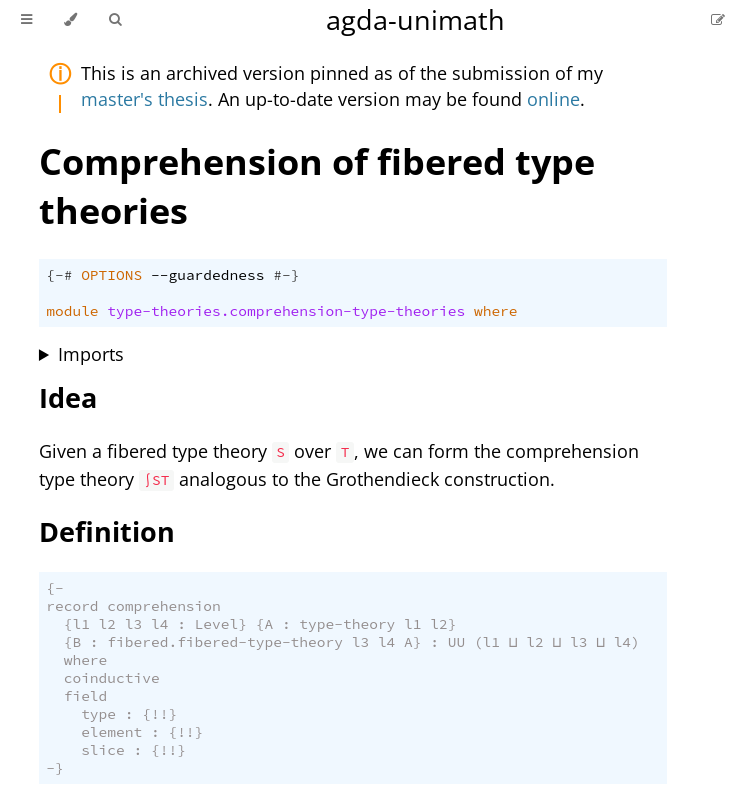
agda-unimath (415, 19)
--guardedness (207, 275)
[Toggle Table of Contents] (26, 20)
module (72, 311)
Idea (68, 397)
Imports (91, 354)
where (496, 311)
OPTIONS (111, 275)
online (553, 99)
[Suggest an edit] (718, 19)
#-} (286, 275)
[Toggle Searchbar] (115, 20)
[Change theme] (70, 20)
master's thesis (144, 99)
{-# (59, 275)
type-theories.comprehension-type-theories (286, 311)
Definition (107, 531)
